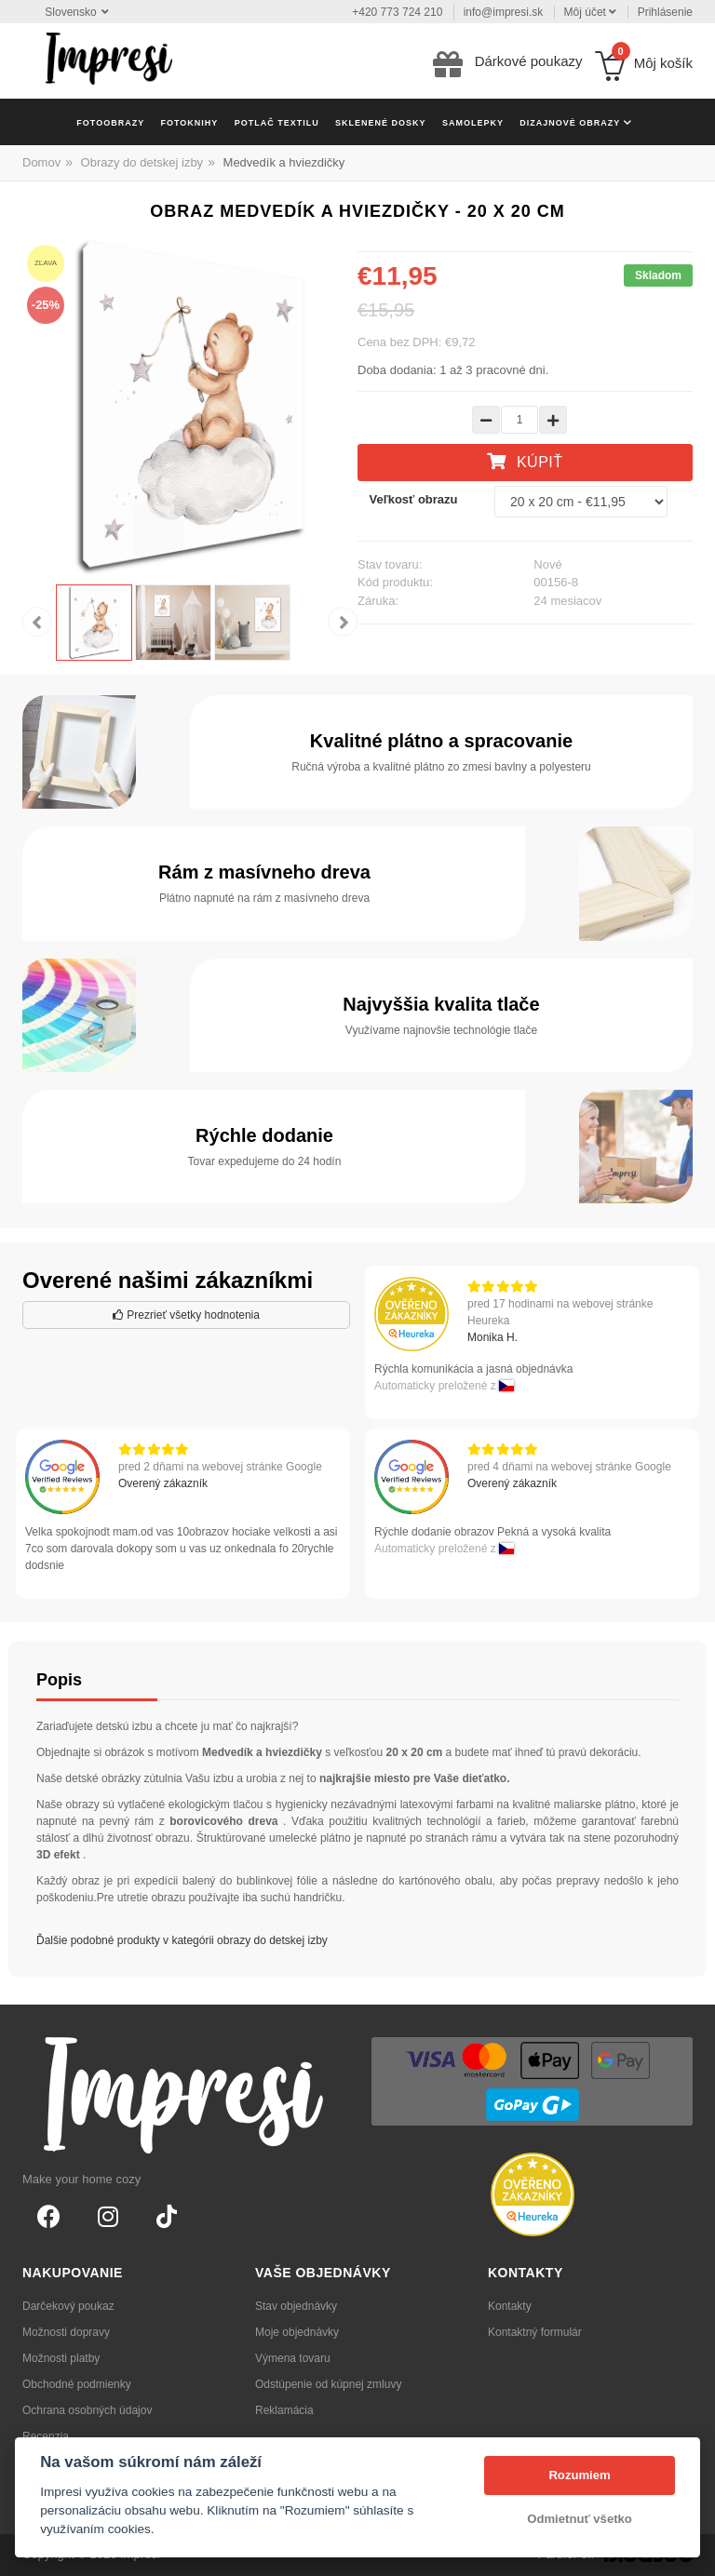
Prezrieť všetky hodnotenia (186, 1315)
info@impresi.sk (504, 12)
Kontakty (510, 2306)
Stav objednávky (296, 2306)
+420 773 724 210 (397, 12)
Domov (41, 162)
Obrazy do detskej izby (142, 162)
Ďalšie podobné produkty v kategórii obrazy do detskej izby (182, 1940)
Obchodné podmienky (76, 2384)
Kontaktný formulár (535, 2332)
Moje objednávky (297, 2332)
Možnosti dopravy (66, 2332)
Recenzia (45, 2436)
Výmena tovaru (293, 2358)
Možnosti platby (61, 2358)
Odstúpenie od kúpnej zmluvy (328, 2384)
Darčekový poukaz (68, 2306)
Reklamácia (284, 2410)
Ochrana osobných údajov (87, 2410)
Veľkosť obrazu (413, 499)
